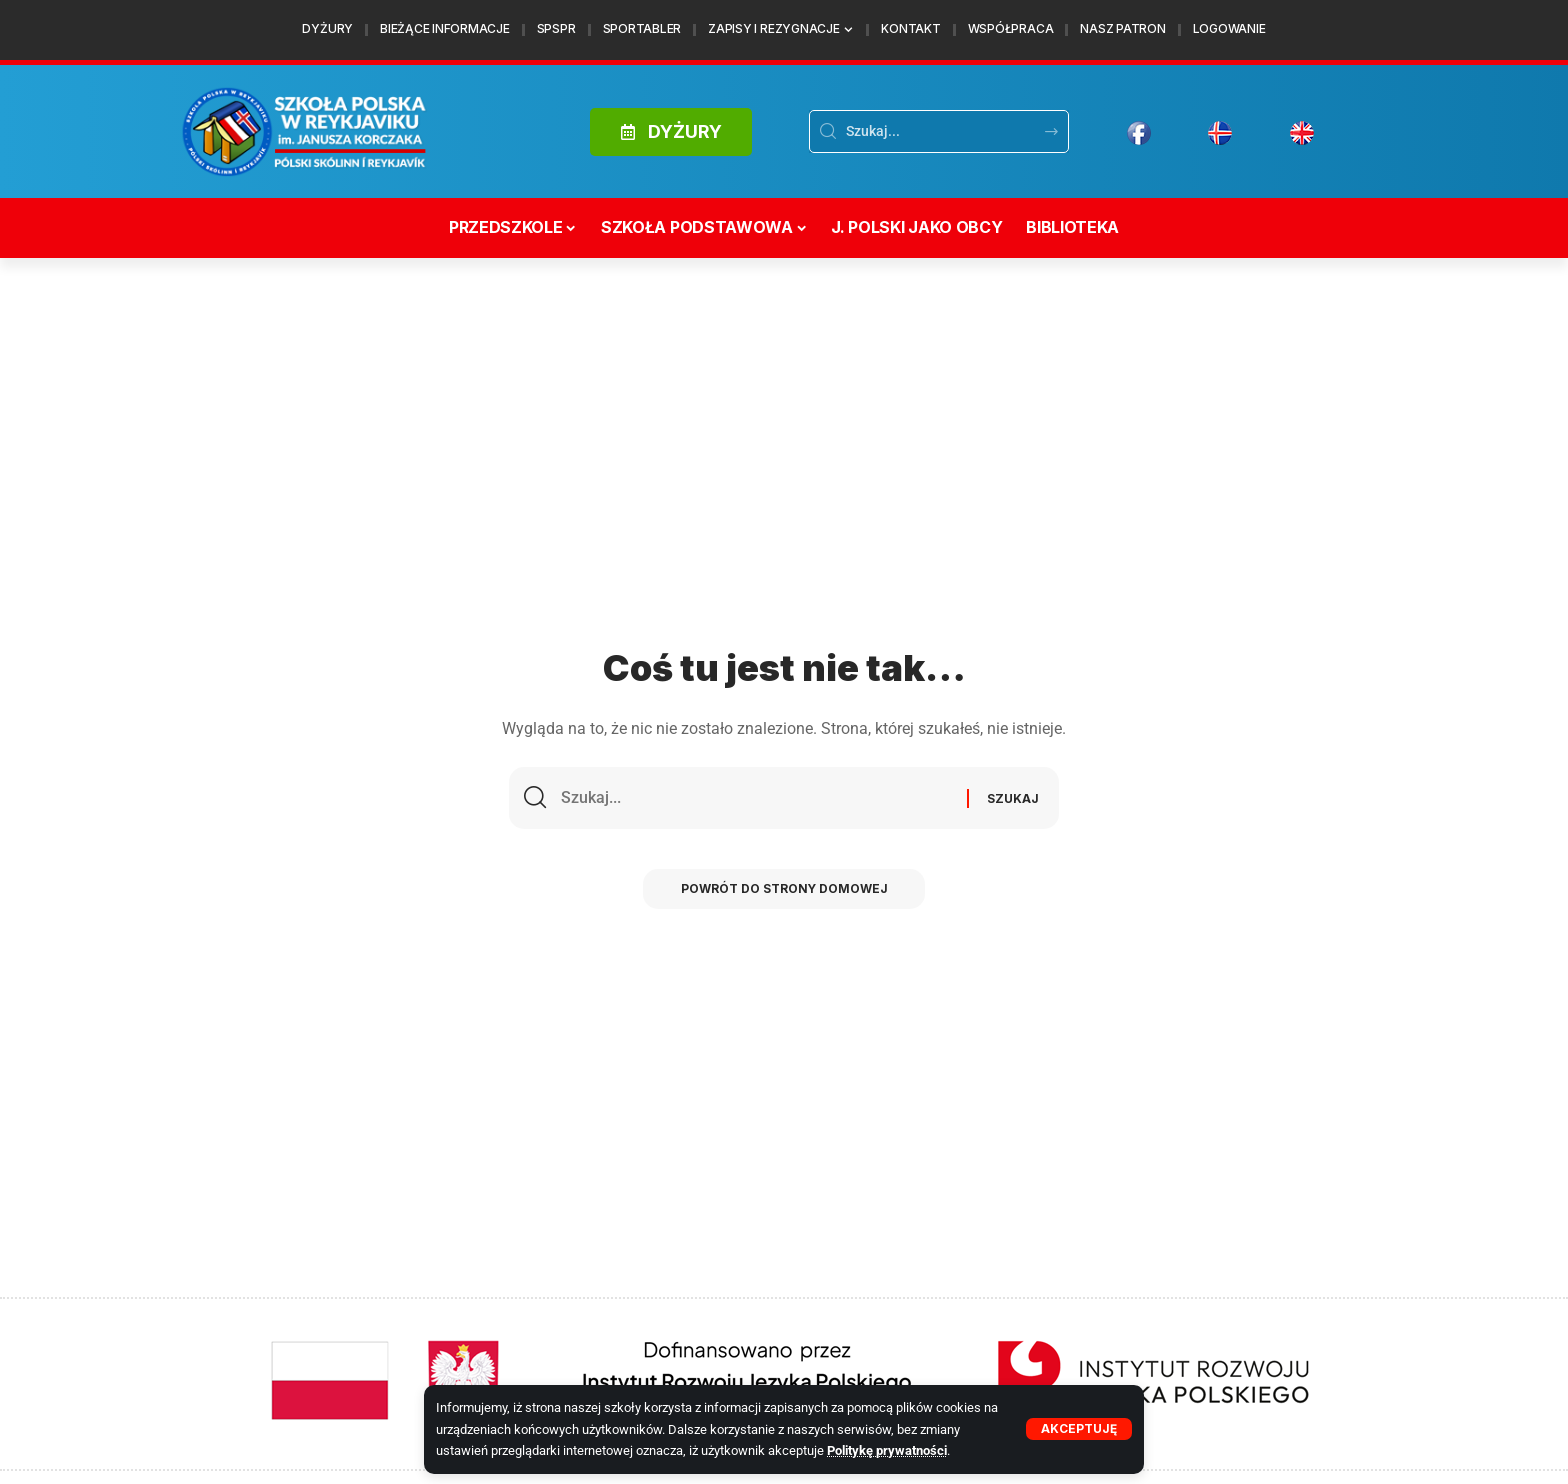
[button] (1079, 1429)
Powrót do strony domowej (784, 891)
